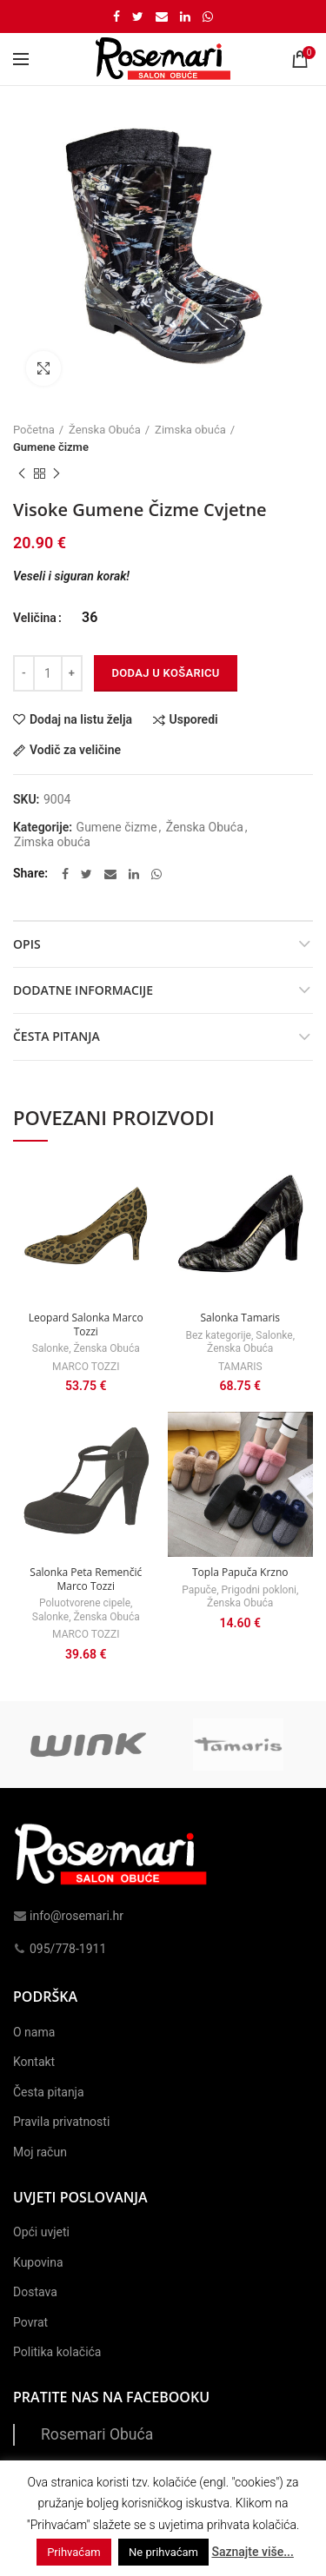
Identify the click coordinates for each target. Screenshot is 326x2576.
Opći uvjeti (41, 2232)
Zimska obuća (190, 429)
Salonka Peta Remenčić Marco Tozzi (86, 1579)
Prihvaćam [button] (73, 2552)
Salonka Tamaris (240, 1318)
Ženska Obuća (105, 429)
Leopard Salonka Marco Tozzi (86, 1324)
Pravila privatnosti (61, 2122)
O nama (34, 2032)
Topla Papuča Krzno (240, 1572)
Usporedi (194, 719)
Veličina (35, 618)
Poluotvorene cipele (84, 1603)
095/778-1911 (59, 1949)
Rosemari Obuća (97, 2434)
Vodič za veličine (75, 750)
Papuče (199, 1590)
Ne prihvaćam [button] (163, 2552)
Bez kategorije (217, 1335)
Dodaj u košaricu (165, 672)
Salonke (50, 1348)
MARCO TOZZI (85, 1367)
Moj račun (40, 2152)
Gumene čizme (51, 447)
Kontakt (34, 2062)
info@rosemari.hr (68, 1916)
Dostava (35, 2292)
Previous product (22, 474)
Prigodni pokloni (259, 1590)
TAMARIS (240, 1367)
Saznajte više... (252, 2552)
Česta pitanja (56, 1036)
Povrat (30, 2322)
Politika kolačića (57, 2352)
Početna (34, 429)
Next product (56, 474)
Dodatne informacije (83, 990)
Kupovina (38, 2262)
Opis (27, 944)
